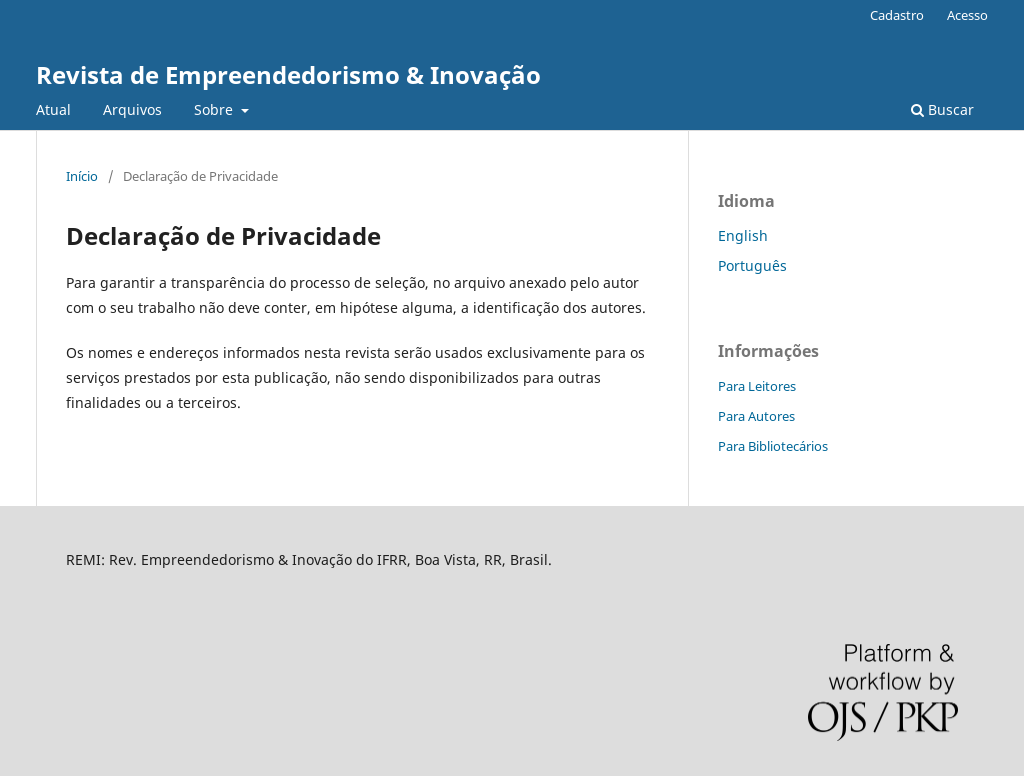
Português (752, 265)
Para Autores (756, 416)
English (743, 235)
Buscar (942, 109)
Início (82, 176)
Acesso (967, 15)
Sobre (215, 109)
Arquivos (132, 109)
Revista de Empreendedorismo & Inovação (288, 74)
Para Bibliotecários (773, 446)
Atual (53, 109)
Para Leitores (757, 386)
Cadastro (897, 15)
